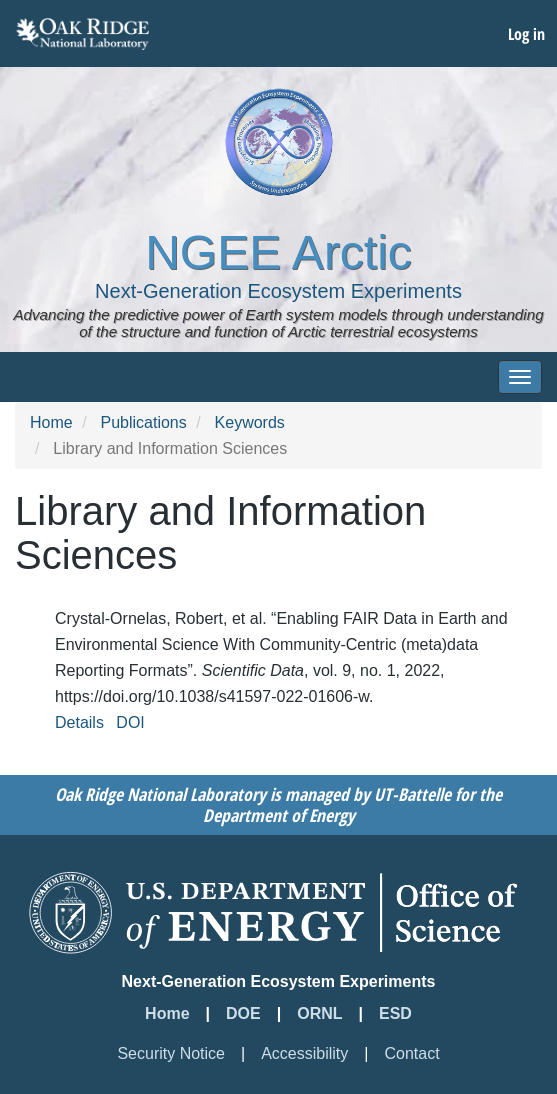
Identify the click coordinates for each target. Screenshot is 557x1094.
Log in (526, 34)
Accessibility (304, 1053)
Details (79, 722)
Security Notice (171, 1053)
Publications (143, 422)
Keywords (250, 422)
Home (51, 422)
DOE (243, 1013)
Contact (411, 1053)
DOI (130, 722)
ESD (395, 1013)
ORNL (319, 1013)
